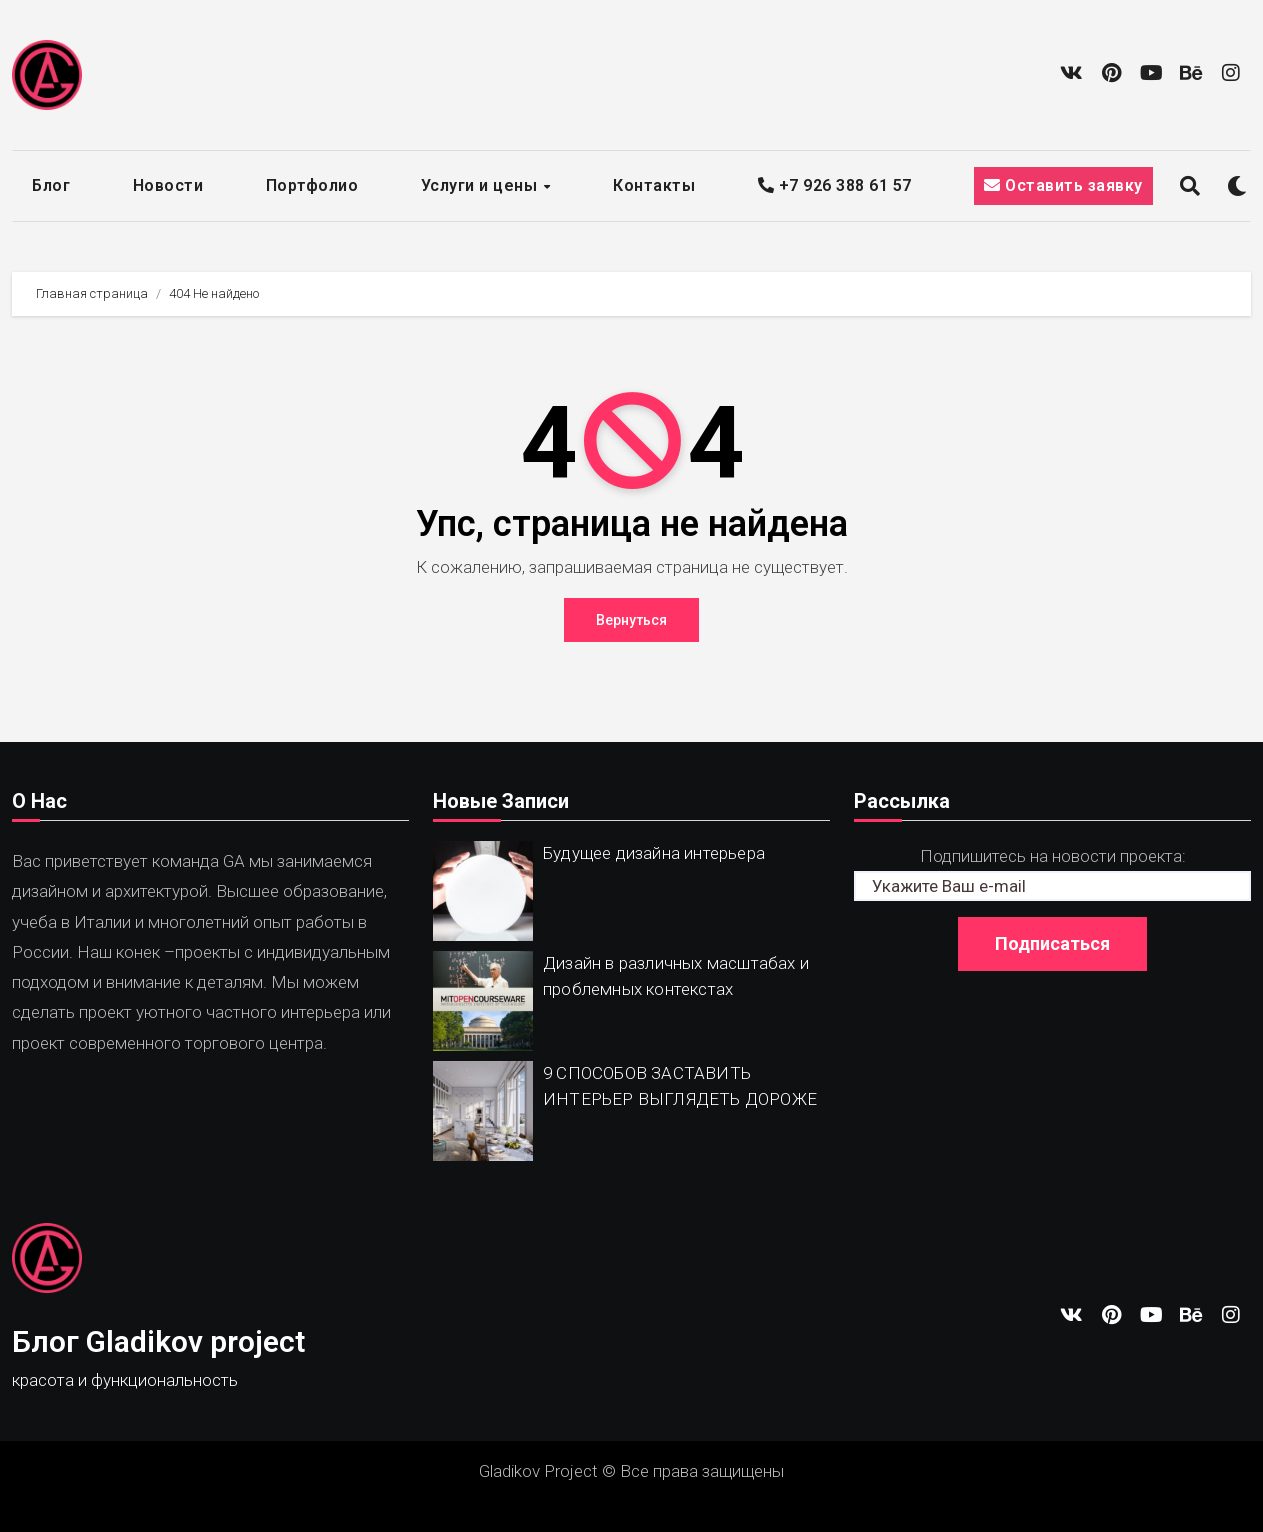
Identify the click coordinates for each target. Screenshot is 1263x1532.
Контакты (654, 185)
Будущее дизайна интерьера (654, 853)
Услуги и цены (481, 185)
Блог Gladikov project (158, 1341)
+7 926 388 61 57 (835, 185)
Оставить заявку (1063, 185)
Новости (168, 185)
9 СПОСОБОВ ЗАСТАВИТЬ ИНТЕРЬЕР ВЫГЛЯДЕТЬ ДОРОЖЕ (680, 1086)
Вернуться (631, 620)
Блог (51, 185)
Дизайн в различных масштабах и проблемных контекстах (676, 976)
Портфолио (312, 185)
